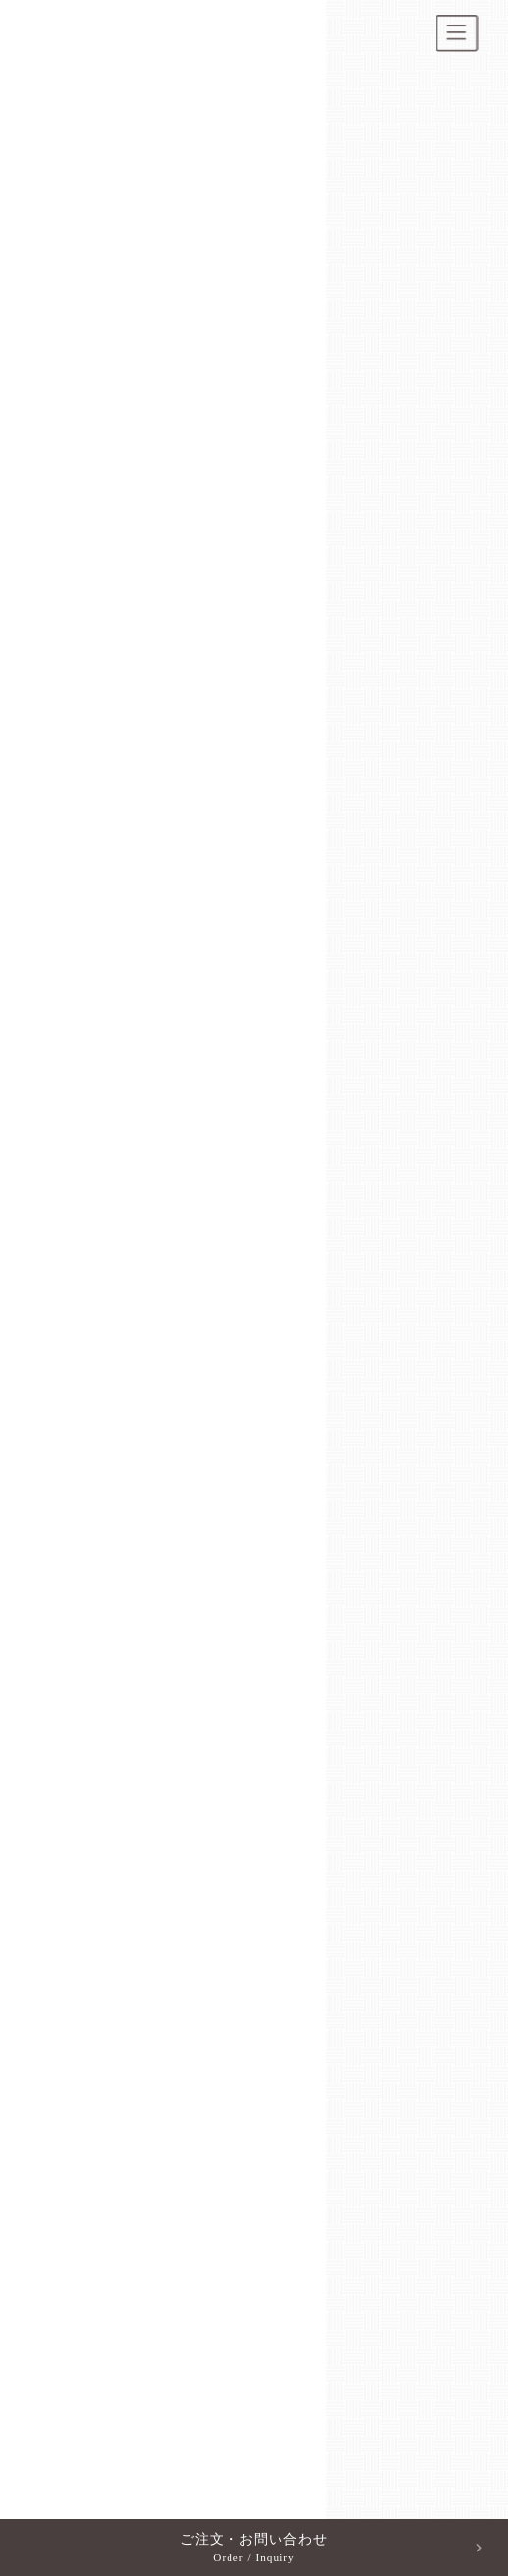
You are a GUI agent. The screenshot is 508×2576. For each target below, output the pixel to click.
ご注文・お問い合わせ (254, 2548)
